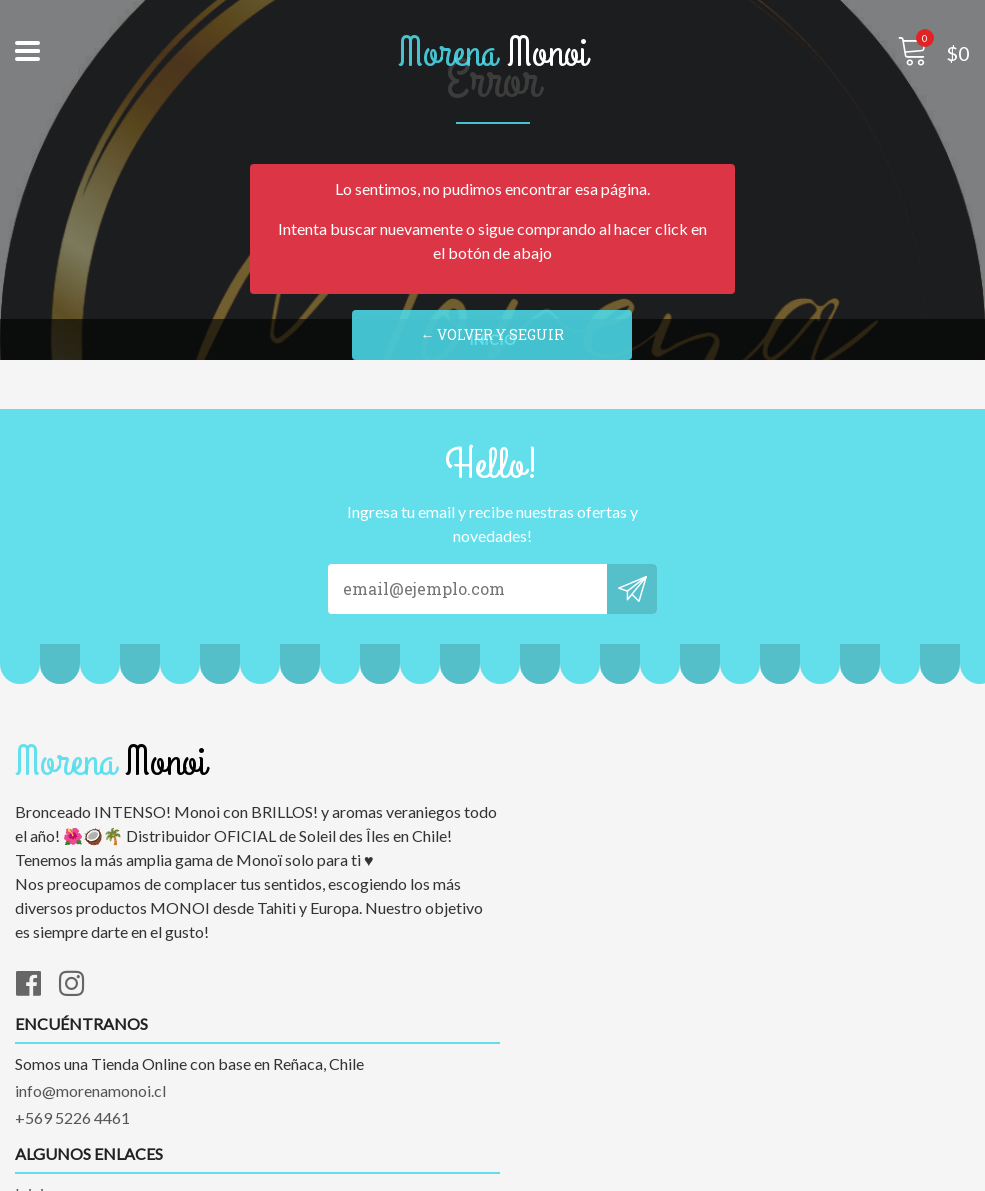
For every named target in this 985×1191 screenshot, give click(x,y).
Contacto (47, 1118)
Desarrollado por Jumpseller (665, 1170)
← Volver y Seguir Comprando (493, 343)
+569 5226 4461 (565, 839)
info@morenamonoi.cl (583, 812)
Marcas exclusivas (78, 1091)
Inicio (34, 1064)
